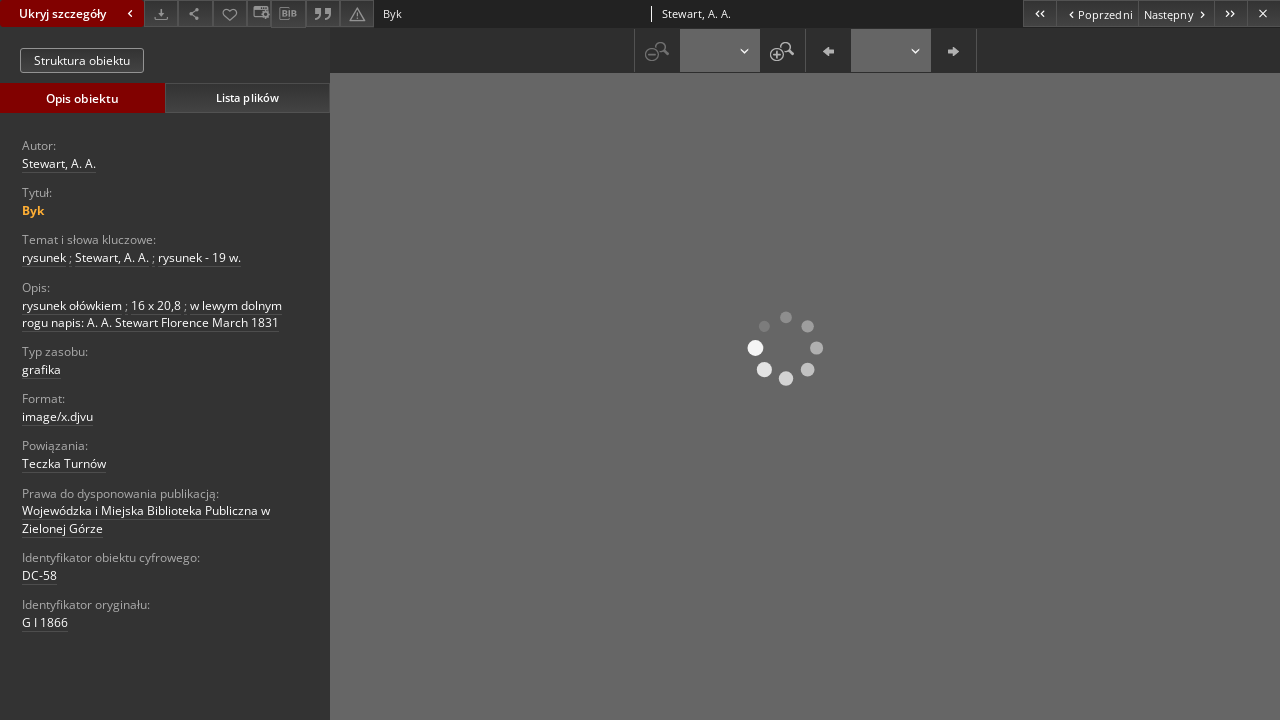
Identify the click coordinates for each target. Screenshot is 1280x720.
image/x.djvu (57, 416)
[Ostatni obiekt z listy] (1230, 13)
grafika (41, 369)
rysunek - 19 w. (199, 257)
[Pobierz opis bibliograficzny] (288, 14)
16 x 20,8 (156, 305)
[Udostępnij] (195, 13)
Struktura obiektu (82, 60)
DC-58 (39, 575)
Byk (33, 210)
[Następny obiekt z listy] (1176, 13)
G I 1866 (45, 622)
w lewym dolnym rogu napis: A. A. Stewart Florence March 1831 (152, 314)
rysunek (44, 257)
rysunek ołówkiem (72, 305)
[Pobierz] (161, 13)
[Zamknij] (1263, 13)
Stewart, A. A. (59, 163)
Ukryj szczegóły (78, 13)
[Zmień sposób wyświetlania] (259, 13)
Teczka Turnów (64, 463)
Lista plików (247, 97)
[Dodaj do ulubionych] (230, 13)
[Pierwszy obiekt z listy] (1039, 13)
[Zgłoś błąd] (357, 13)
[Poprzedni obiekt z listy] (1096, 13)
